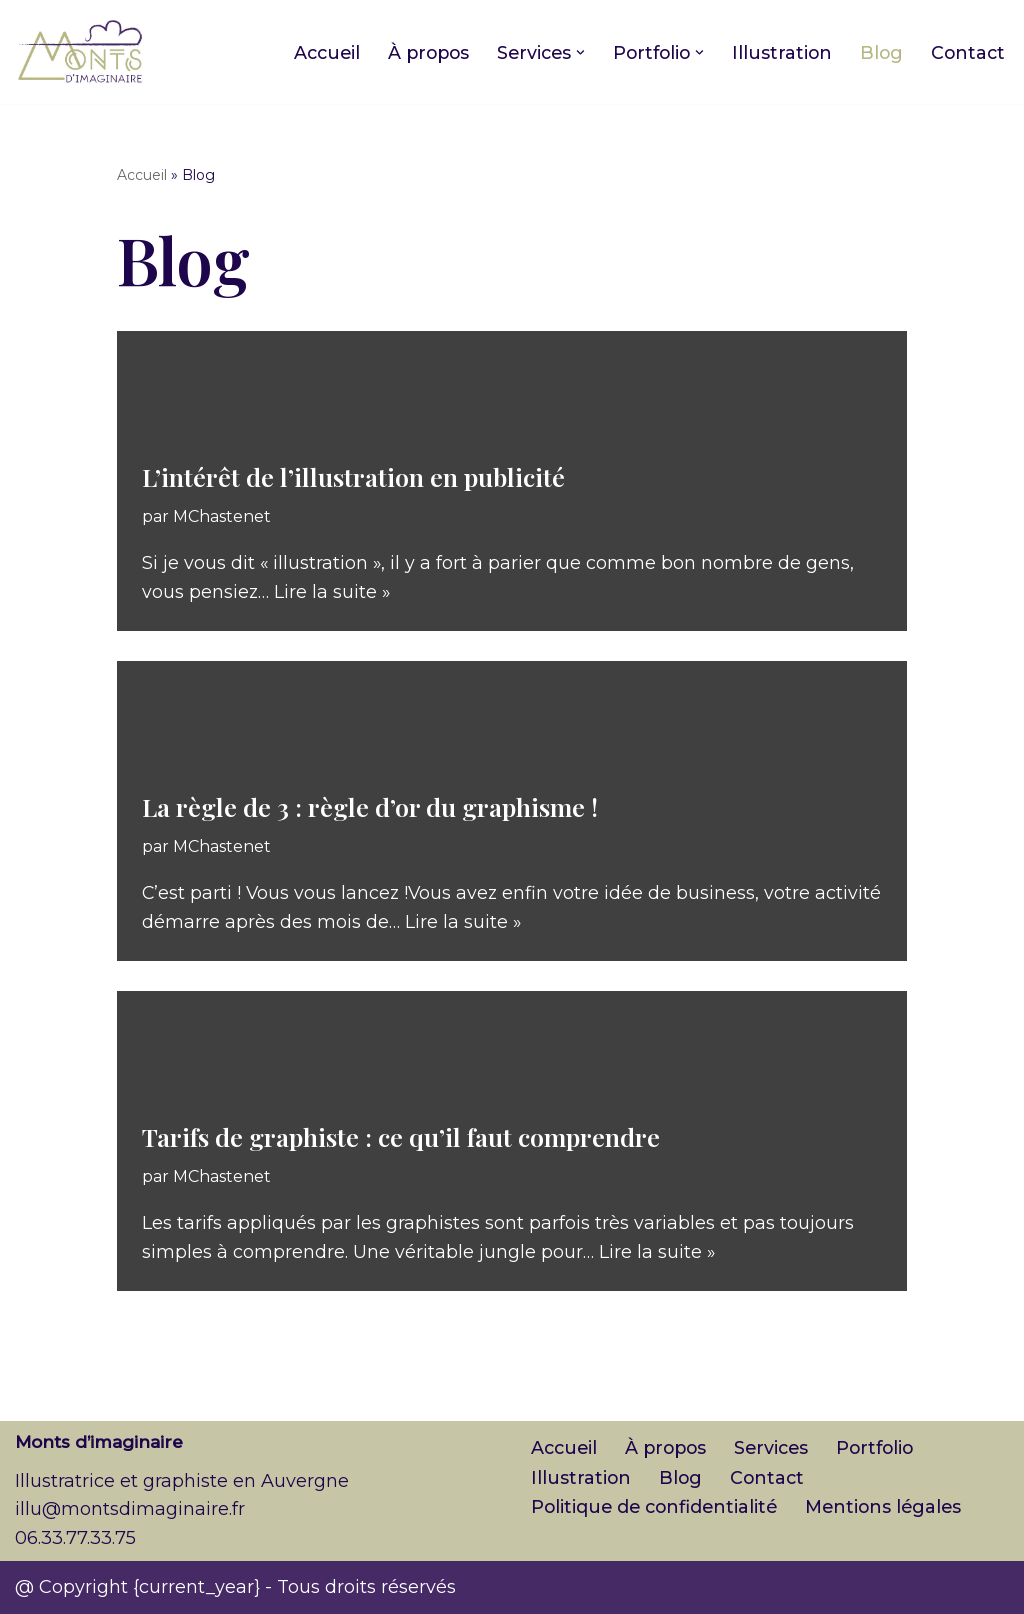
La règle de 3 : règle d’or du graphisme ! (370, 805)
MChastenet (225, 515)
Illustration (778, 52)
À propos (415, 52)
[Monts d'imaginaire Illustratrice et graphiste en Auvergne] (80, 52)
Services (779, 1449)
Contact (967, 52)
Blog (879, 52)
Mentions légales (892, 1508)
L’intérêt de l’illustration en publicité (353, 475)
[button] (572, 52)
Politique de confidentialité (657, 1508)
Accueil (310, 52)
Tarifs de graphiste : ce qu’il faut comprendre (401, 1135)
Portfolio (886, 1449)
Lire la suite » (333, 592)
